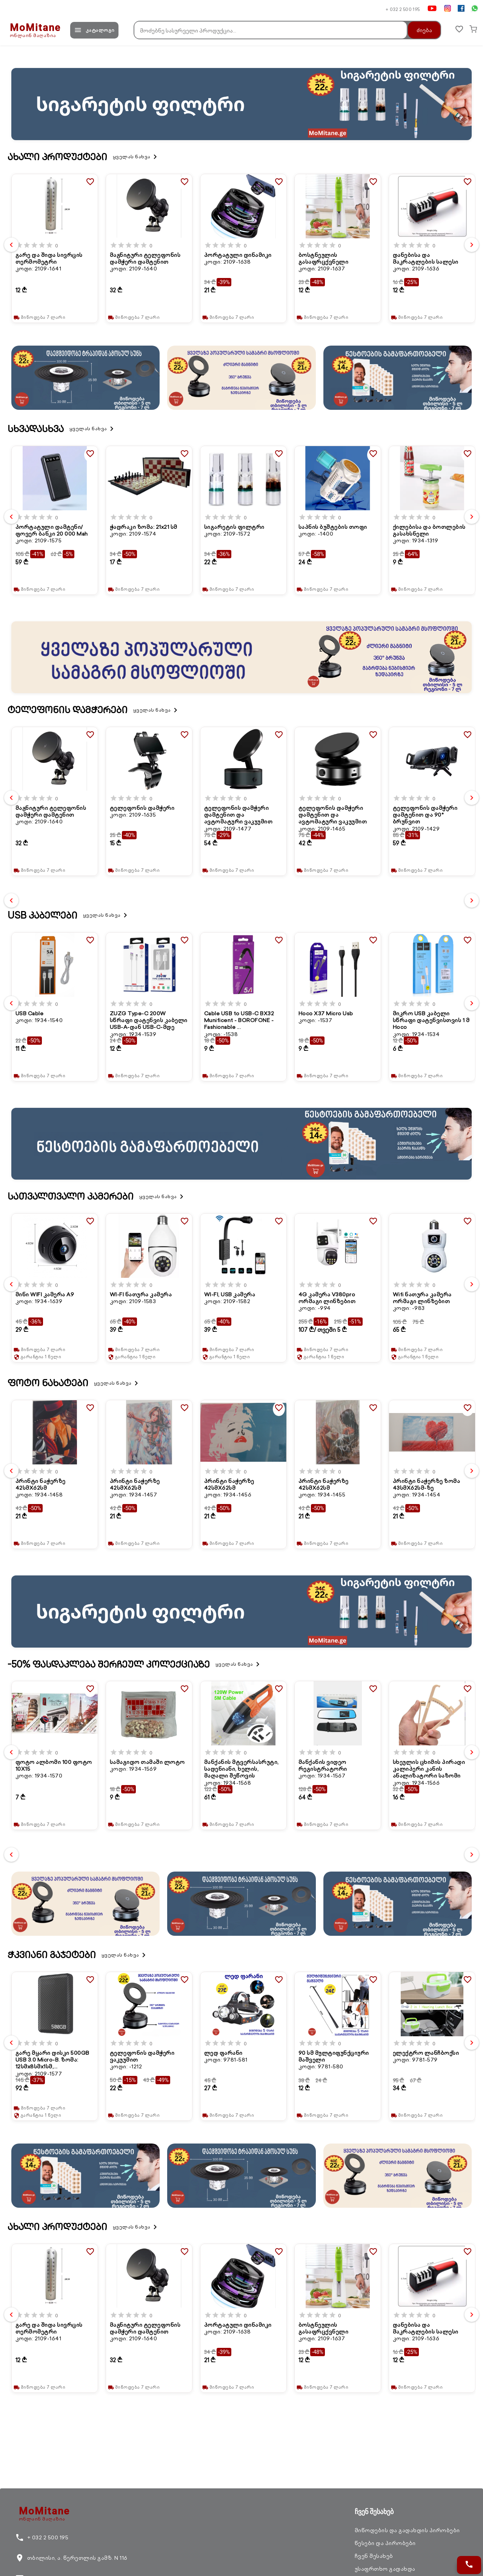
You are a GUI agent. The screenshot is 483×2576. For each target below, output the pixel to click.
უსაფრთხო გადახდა (385, 2569)
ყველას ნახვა (136, 156)
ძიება (420, 30)
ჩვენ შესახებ (374, 2556)
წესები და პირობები (385, 2543)
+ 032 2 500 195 (403, 9)
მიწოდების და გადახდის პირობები (407, 2530)
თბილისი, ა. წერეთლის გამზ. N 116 (71, 2557)
